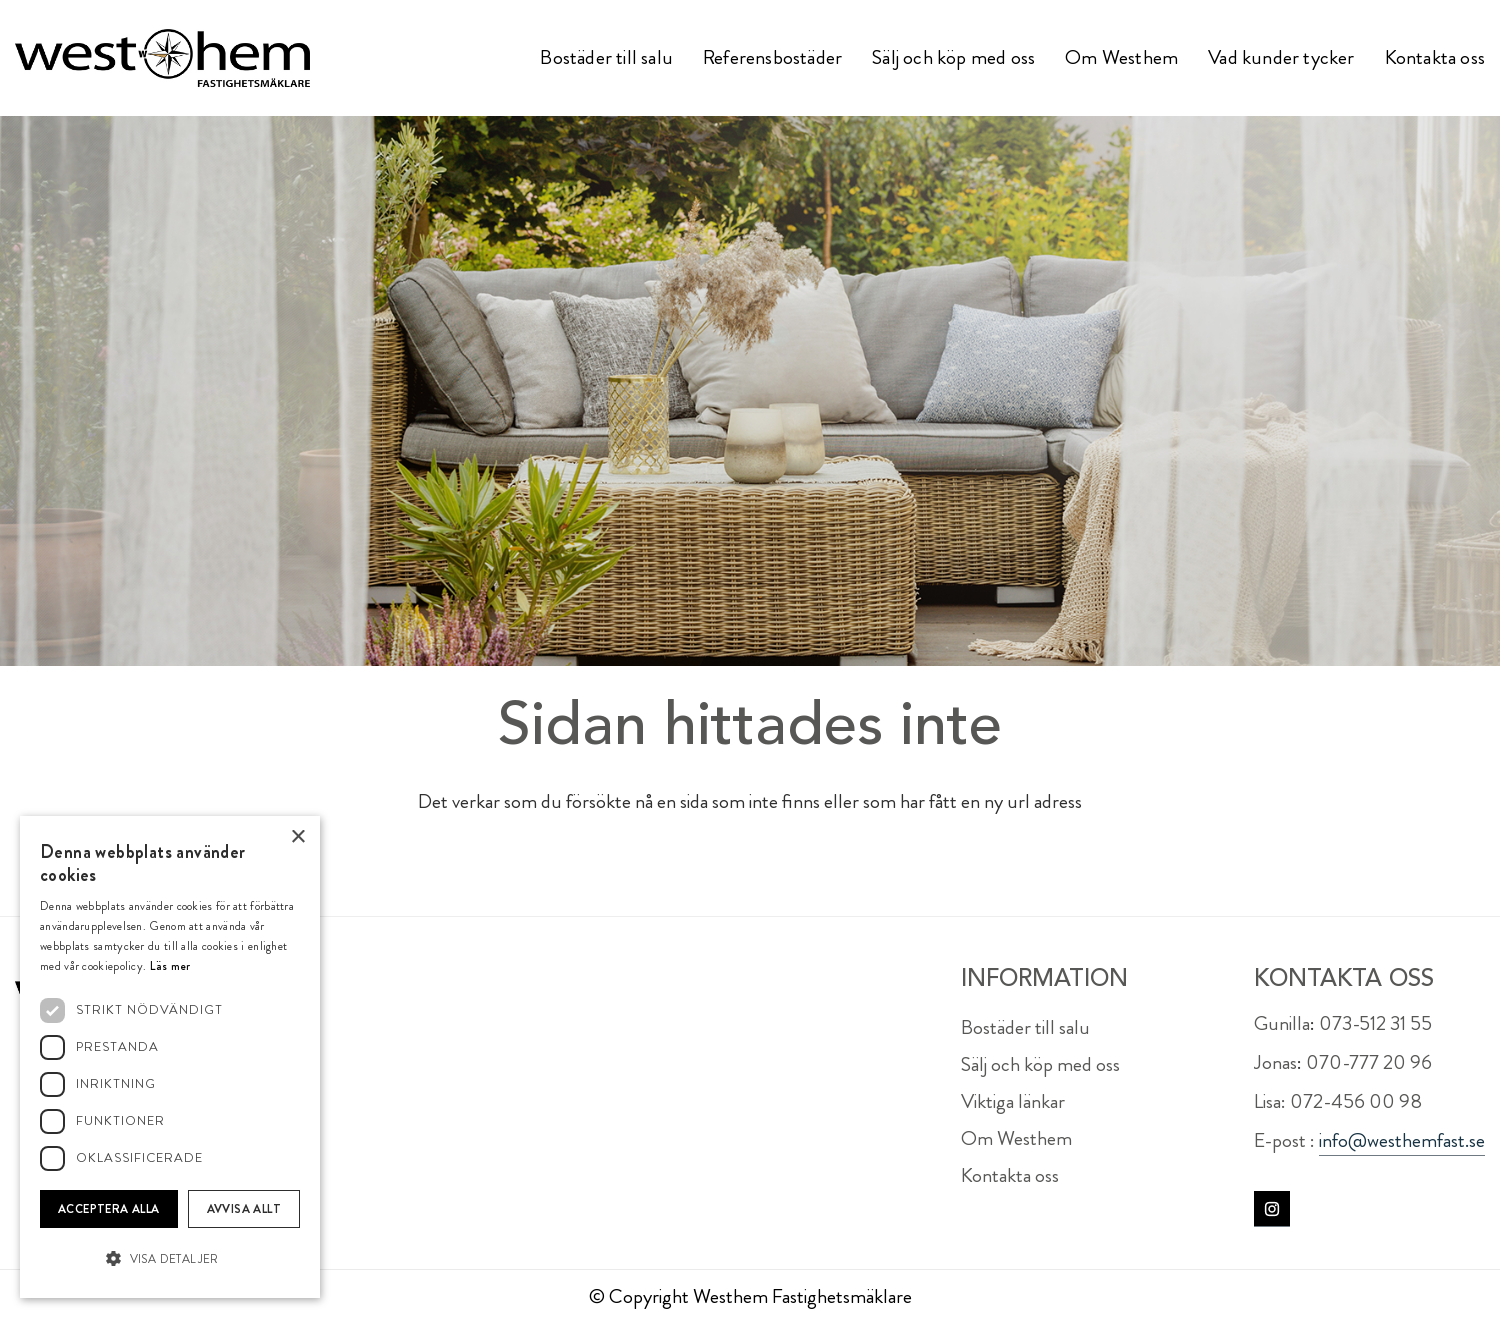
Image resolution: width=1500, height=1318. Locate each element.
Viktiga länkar (1013, 1101)
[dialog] (170, 1057)
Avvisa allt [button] (244, 1209)
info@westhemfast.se (1402, 1140)
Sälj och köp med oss (1040, 1064)
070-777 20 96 (1369, 1062)
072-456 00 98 (1356, 1101)
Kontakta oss (1010, 1175)
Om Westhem (1016, 1138)
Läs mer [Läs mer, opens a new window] (170, 966)
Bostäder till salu (1025, 1027)
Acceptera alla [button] (109, 1209)
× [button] (297, 837)
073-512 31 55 (1375, 1023)
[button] (170, 1259)
